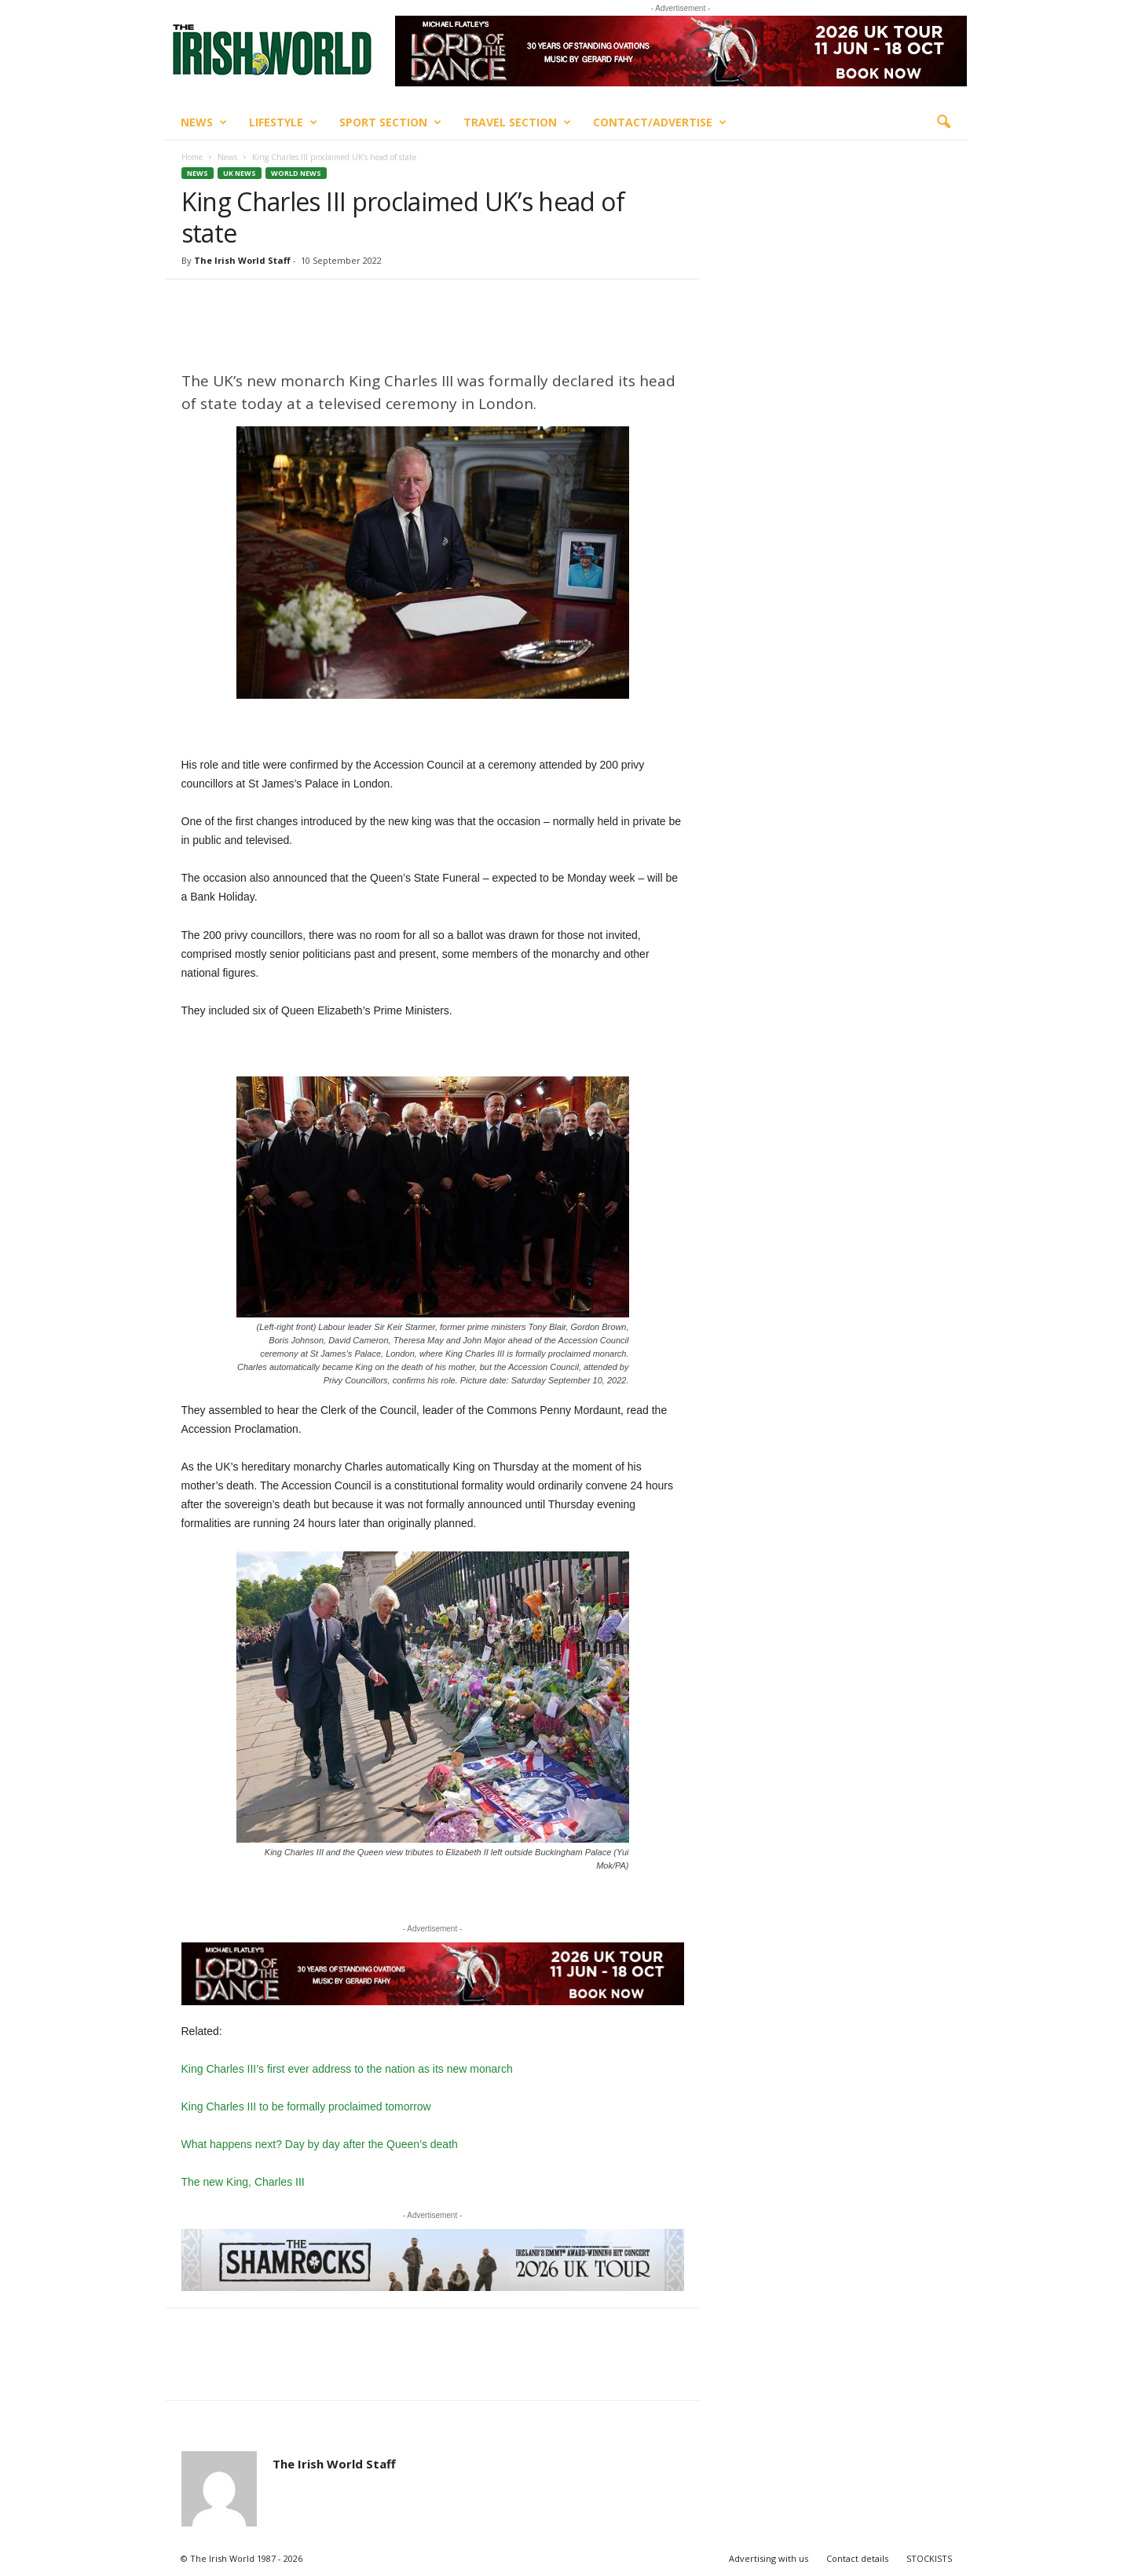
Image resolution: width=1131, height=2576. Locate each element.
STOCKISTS (929, 2558)
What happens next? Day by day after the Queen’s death (319, 2144)
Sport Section (390, 122)
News (204, 122)
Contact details (857, 2558)
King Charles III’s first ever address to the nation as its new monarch (347, 2069)
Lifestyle (283, 122)
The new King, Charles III (243, 2182)
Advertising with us (768, 2558)
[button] (943, 122)
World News (296, 173)
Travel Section (517, 122)
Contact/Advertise (660, 122)
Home (192, 157)
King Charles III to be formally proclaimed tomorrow (306, 2106)
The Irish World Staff (242, 260)
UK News (239, 173)
